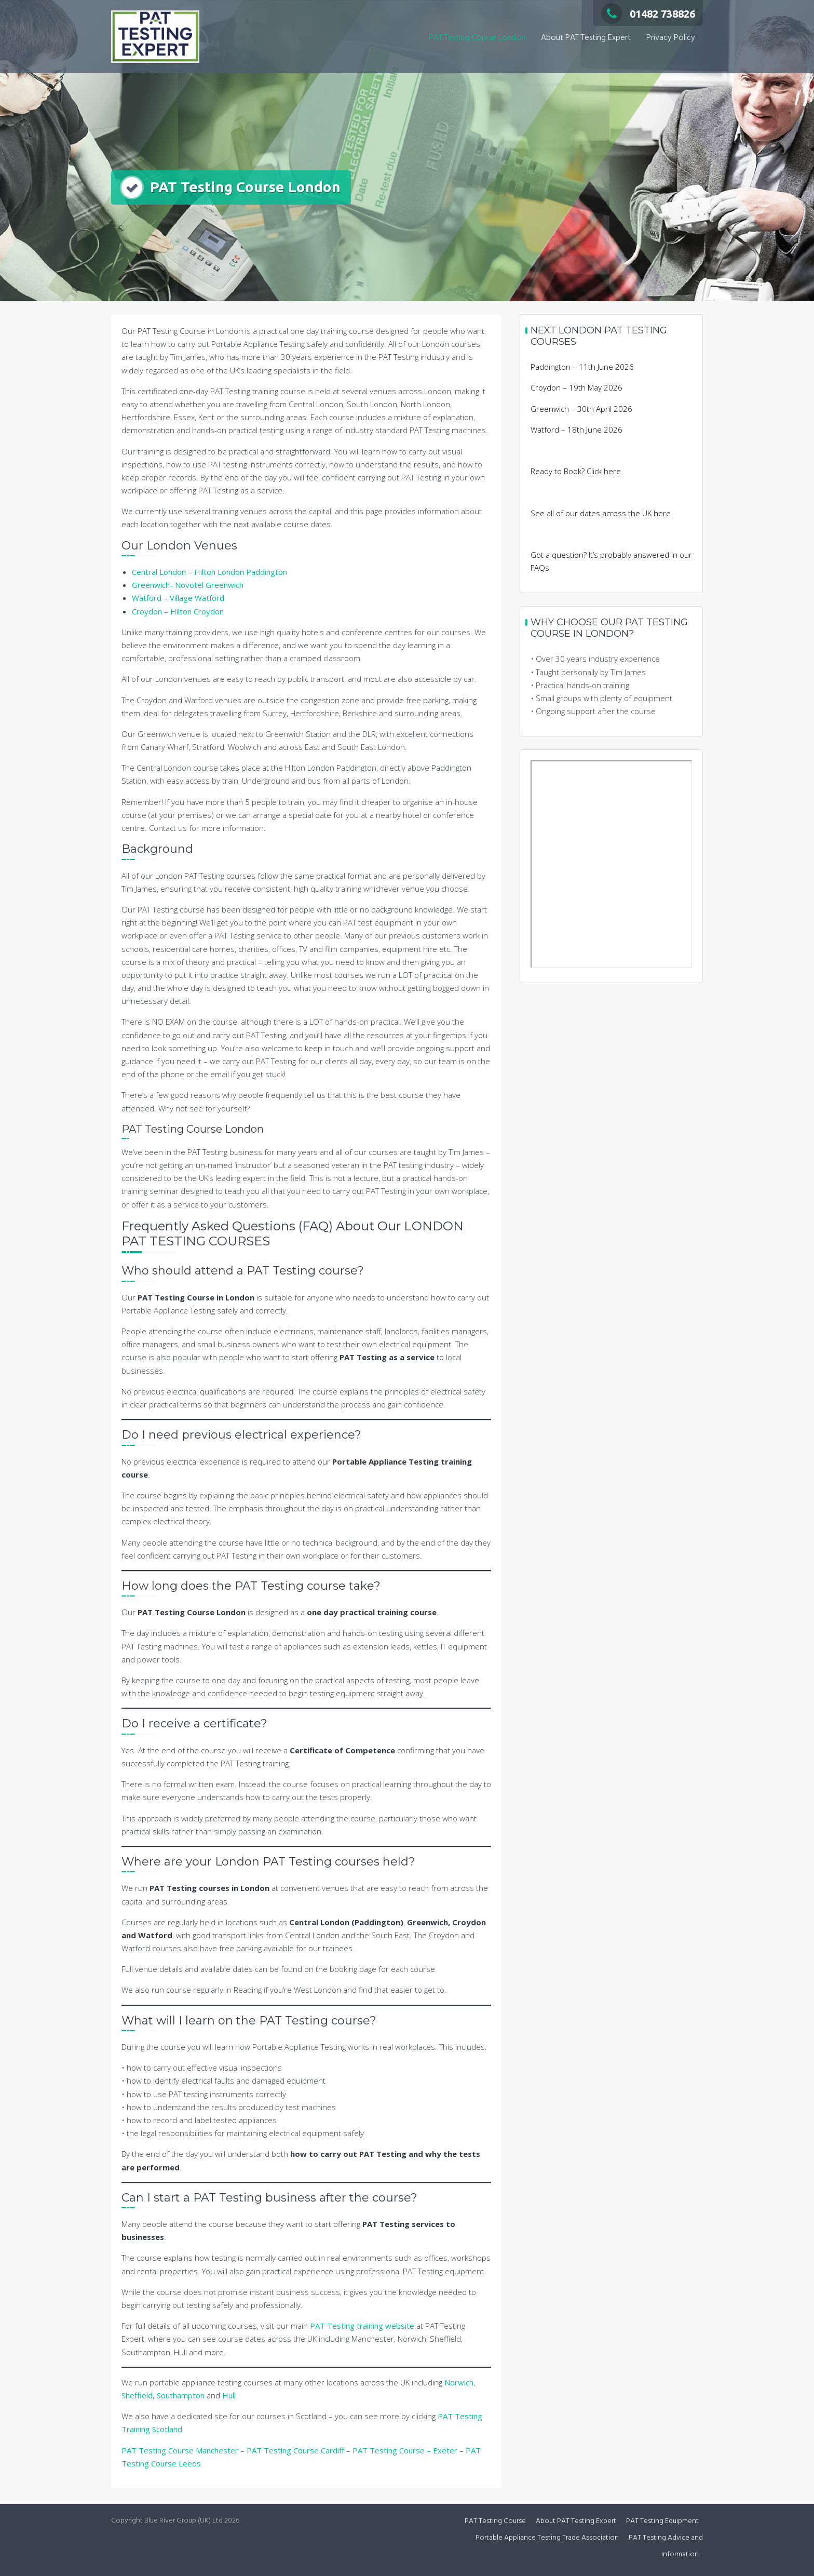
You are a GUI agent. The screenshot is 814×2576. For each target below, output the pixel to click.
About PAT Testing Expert (586, 38)
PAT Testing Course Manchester (179, 2450)
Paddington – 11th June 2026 (582, 366)
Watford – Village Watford (178, 598)
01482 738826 (648, 14)
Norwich (458, 2382)
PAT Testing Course (495, 2521)
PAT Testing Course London (477, 38)
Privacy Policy (670, 38)
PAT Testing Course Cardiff (295, 2450)
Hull (229, 2395)
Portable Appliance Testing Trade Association (547, 2538)
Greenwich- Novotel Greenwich (187, 585)
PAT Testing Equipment (662, 2521)
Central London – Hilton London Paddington (209, 572)
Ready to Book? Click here (576, 471)
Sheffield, (138, 2395)
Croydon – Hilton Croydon (178, 611)
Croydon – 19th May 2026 (576, 387)
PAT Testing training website (363, 2325)
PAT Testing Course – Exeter (404, 2450)
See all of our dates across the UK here (601, 513)
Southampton (181, 2395)
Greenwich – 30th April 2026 (581, 409)
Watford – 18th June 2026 (576, 429)
